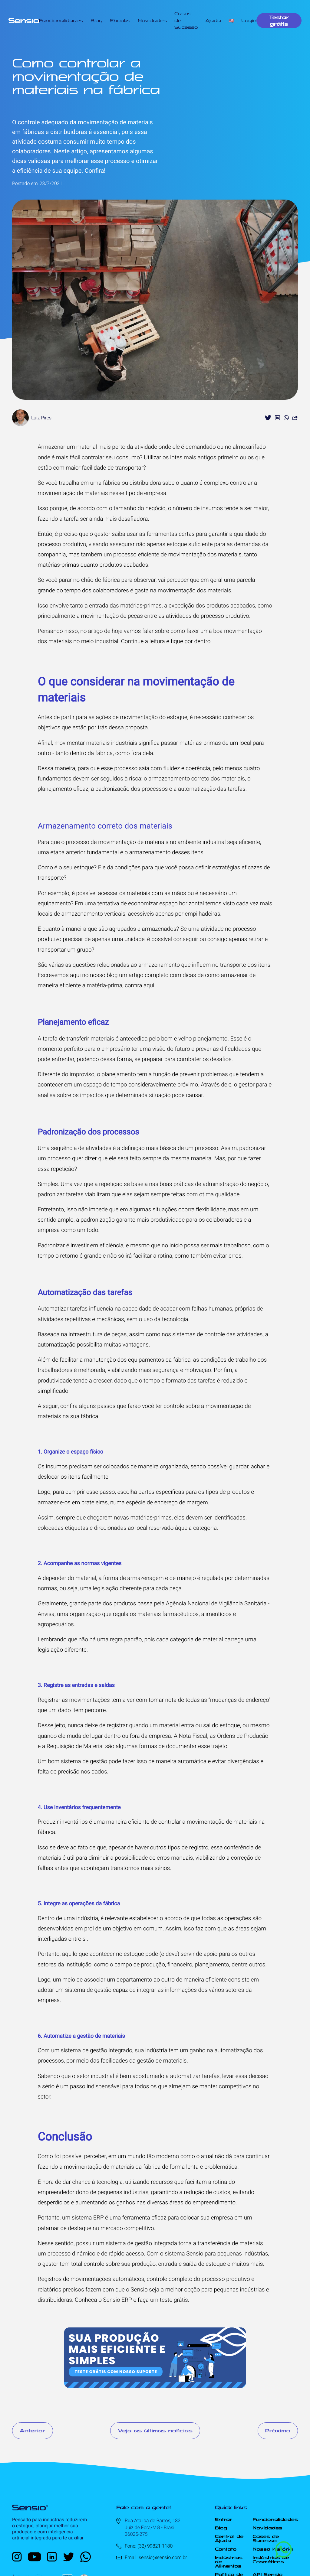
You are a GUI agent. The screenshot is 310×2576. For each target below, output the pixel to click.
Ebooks (120, 20)
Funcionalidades (61, 20)
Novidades (152, 20)
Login (248, 20)
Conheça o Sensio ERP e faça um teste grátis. (132, 2299)
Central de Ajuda (229, 2538)
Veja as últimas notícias (155, 2431)
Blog (96, 20)
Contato (225, 2549)
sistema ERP (88, 2217)
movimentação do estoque (153, 717)
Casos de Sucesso (186, 20)
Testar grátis (279, 20)
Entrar (223, 2519)
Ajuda (213, 20)
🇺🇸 (231, 20)
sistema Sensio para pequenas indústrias (216, 2253)
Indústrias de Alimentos (228, 2561)
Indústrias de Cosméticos (270, 2559)
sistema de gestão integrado (96, 2050)
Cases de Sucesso (265, 2538)
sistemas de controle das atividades (218, 1334)
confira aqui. (140, 985)
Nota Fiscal (193, 1735)
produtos (125, 1603)
